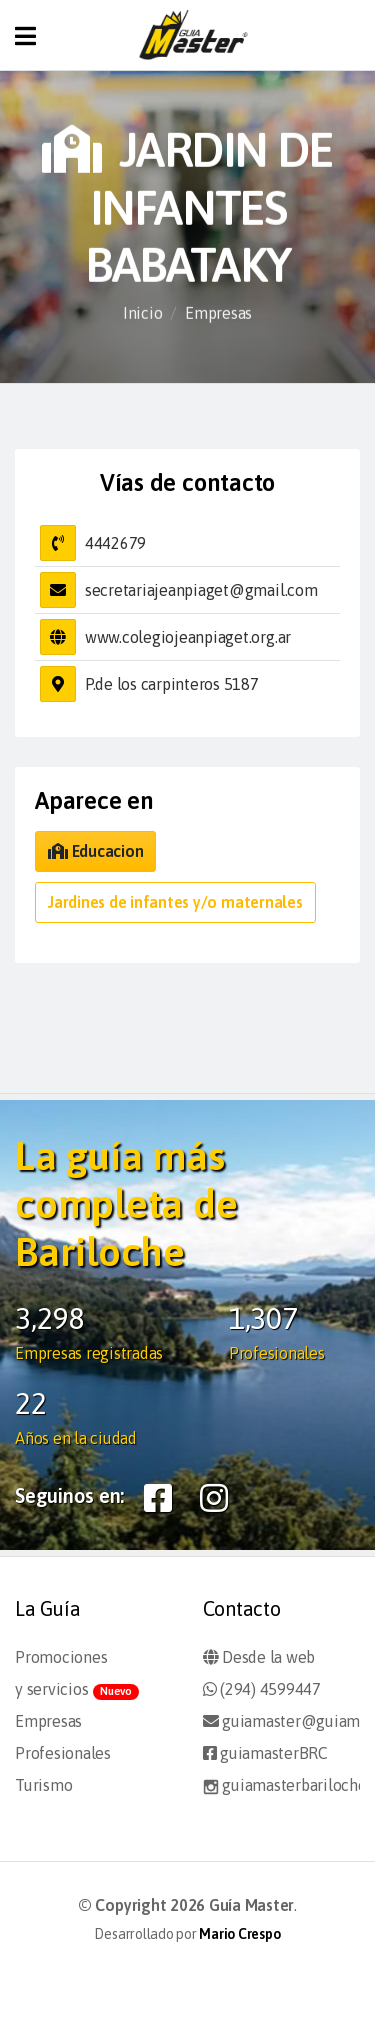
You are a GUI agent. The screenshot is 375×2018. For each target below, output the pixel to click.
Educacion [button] (95, 851)
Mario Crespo (239, 1934)
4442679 (115, 543)
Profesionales (63, 1753)
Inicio (143, 313)
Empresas (218, 313)
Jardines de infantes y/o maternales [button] (175, 902)
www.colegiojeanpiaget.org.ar (188, 637)
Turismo (43, 1785)
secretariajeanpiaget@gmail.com (201, 590)
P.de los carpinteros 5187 (172, 684)
